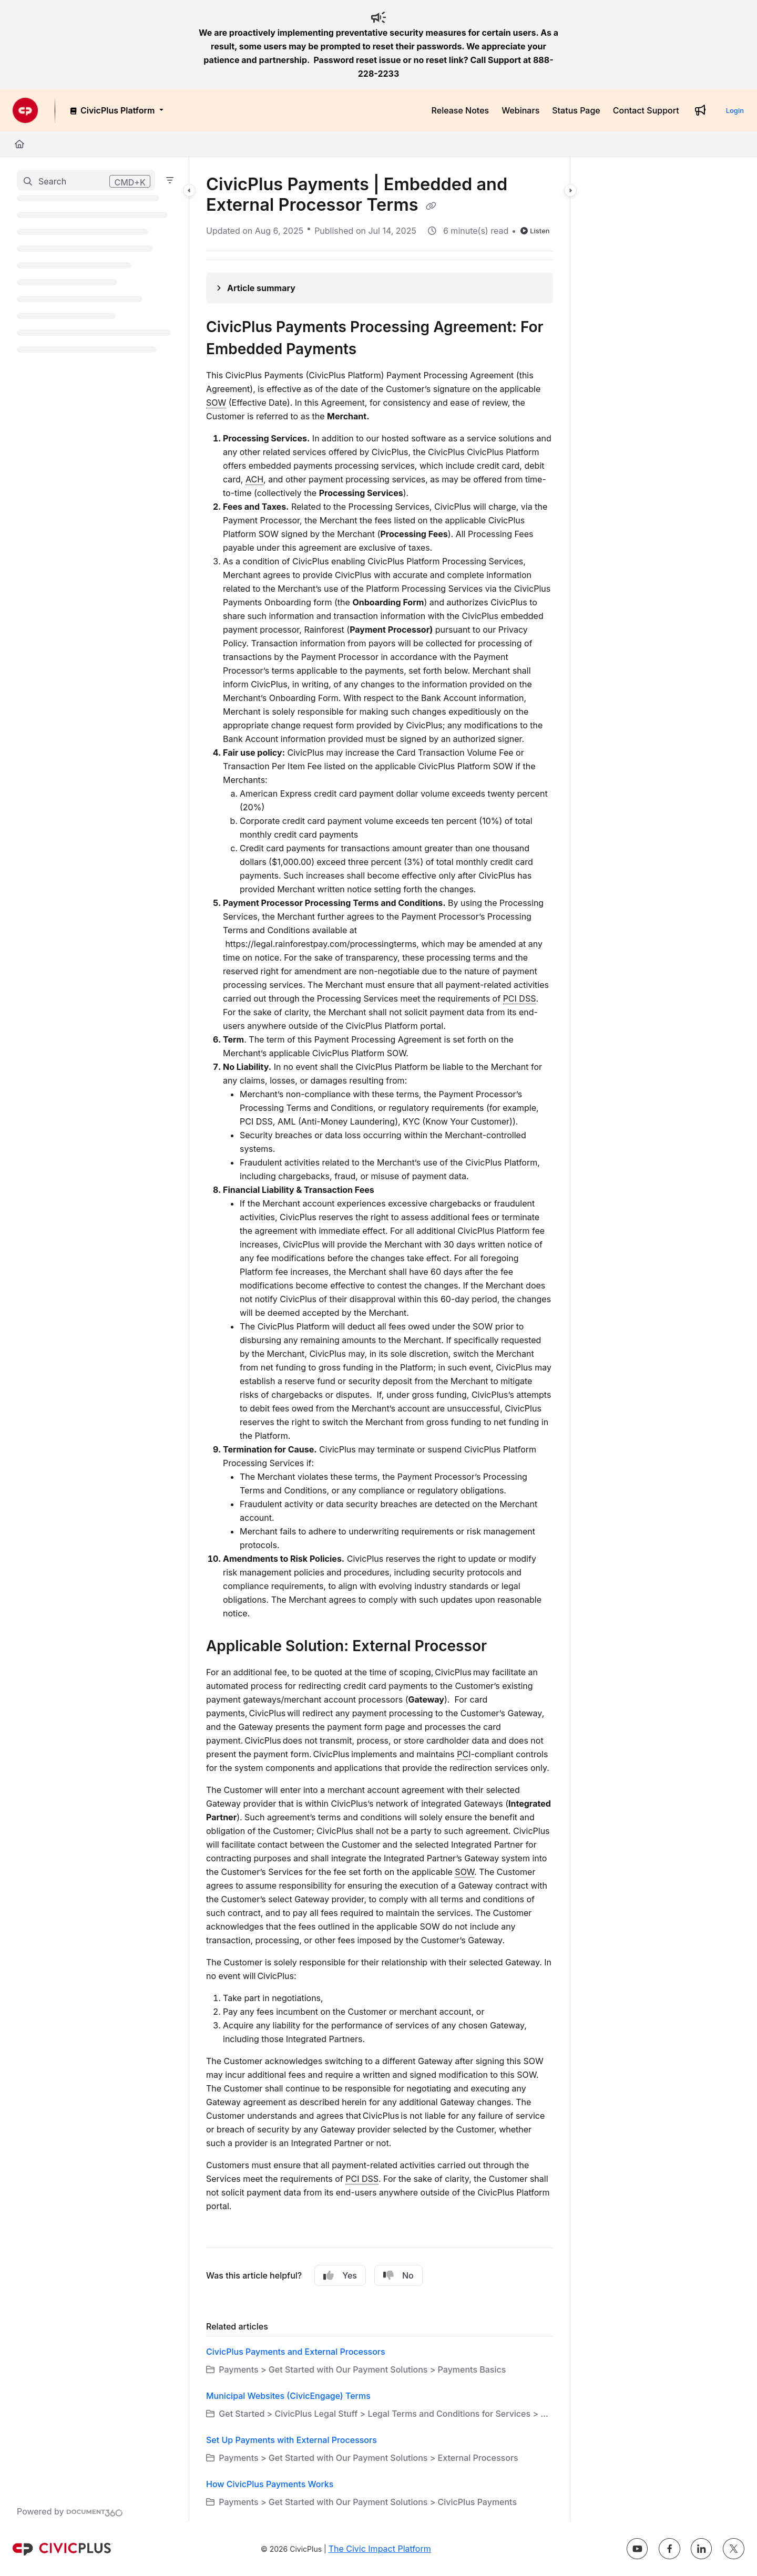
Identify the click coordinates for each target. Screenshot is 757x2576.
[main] (379, 1339)
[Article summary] (379, 288)
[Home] (19, 144)
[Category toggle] (189, 190)
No (398, 2275)
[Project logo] (25, 110)
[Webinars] (520, 110)
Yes (340, 2275)
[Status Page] (576, 110)
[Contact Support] (646, 110)
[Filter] (169, 180)
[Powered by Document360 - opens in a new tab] (70, 2511)
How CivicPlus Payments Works (269, 2484)
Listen (534, 230)
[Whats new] (700, 110)
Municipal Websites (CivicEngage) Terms (288, 2395)
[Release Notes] (460, 110)
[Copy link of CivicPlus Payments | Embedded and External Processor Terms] (431, 206)
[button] (86, 180)
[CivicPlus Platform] (116, 110)
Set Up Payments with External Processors (291, 2440)
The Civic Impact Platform (380, 2548)
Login (735, 110)
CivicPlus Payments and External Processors (295, 2351)
